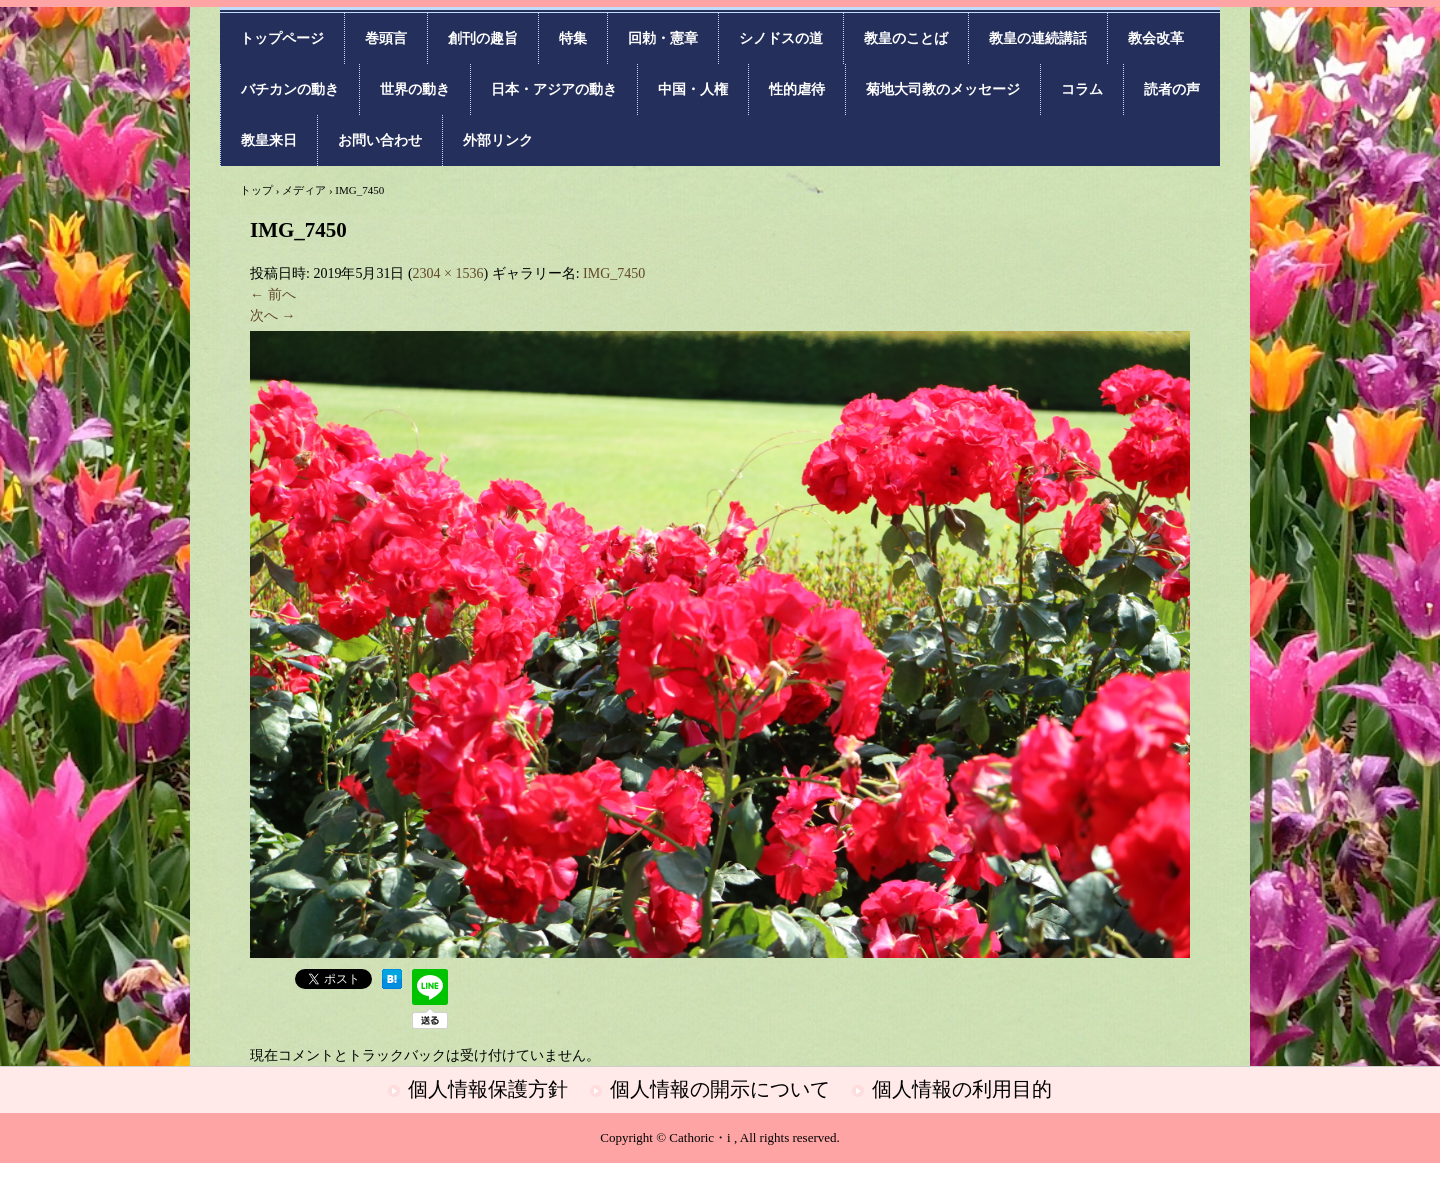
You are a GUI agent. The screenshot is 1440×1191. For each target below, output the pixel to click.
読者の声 (1172, 89)
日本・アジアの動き (554, 89)
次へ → (273, 315)
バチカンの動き (290, 89)
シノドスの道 (781, 38)
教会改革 (1156, 38)
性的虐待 (797, 89)
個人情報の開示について (720, 1089)
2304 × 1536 (448, 273)
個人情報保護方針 (488, 1089)
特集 (573, 38)
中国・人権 (693, 89)
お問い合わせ (380, 140)
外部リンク (498, 140)
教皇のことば (906, 38)
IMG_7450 (614, 273)
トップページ (282, 38)
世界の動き (415, 89)
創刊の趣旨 (483, 38)
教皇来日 (269, 140)
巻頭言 (386, 38)
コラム (1082, 89)
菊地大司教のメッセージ (943, 89)
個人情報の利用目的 (962, 1089)
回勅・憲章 (663, 38)
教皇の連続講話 (1038, 38)
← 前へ (273, 294)
